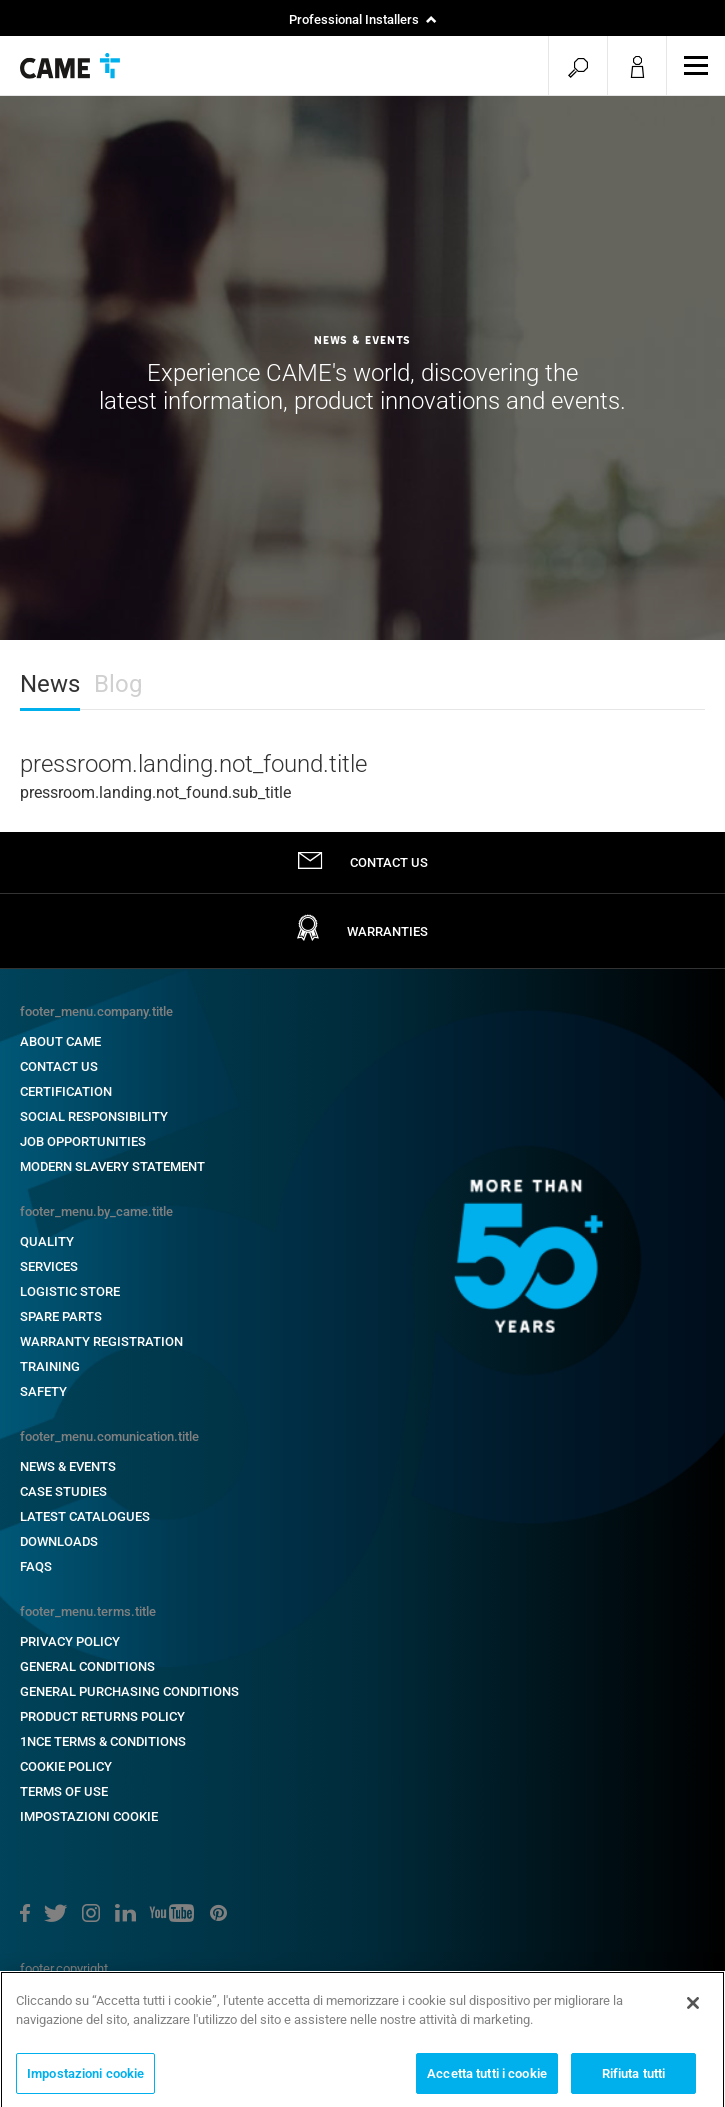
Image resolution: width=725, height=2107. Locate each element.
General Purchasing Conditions (129, 1691)
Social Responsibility (94, 1116)
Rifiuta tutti (634, 2078)
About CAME (60, 1041)
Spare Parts (61, 1316)
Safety (43, 1391)
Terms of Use (64, 1791)
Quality (47, 1241)
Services (49, 1266)
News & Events (68, 1466)
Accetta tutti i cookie (487, 2078)
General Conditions (87, 1666)
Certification (66, 1091)
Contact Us (59, 1066)
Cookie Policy (66, 1766)
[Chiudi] (693, 2008)
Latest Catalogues (85, 1516)
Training (50, 1366)
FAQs (36, 1566)
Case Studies (63, 1491)
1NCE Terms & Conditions (103, 1741)
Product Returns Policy (102, 1716)
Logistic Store (70, 1291)
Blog (118, 684)
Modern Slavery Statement (112, 1166)
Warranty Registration (101, 1341)
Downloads (59, 1541)
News (50, 684)
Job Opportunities (83, 1141)
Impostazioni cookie (89, 1816)
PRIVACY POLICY (70, 1641)
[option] (362, 368)
